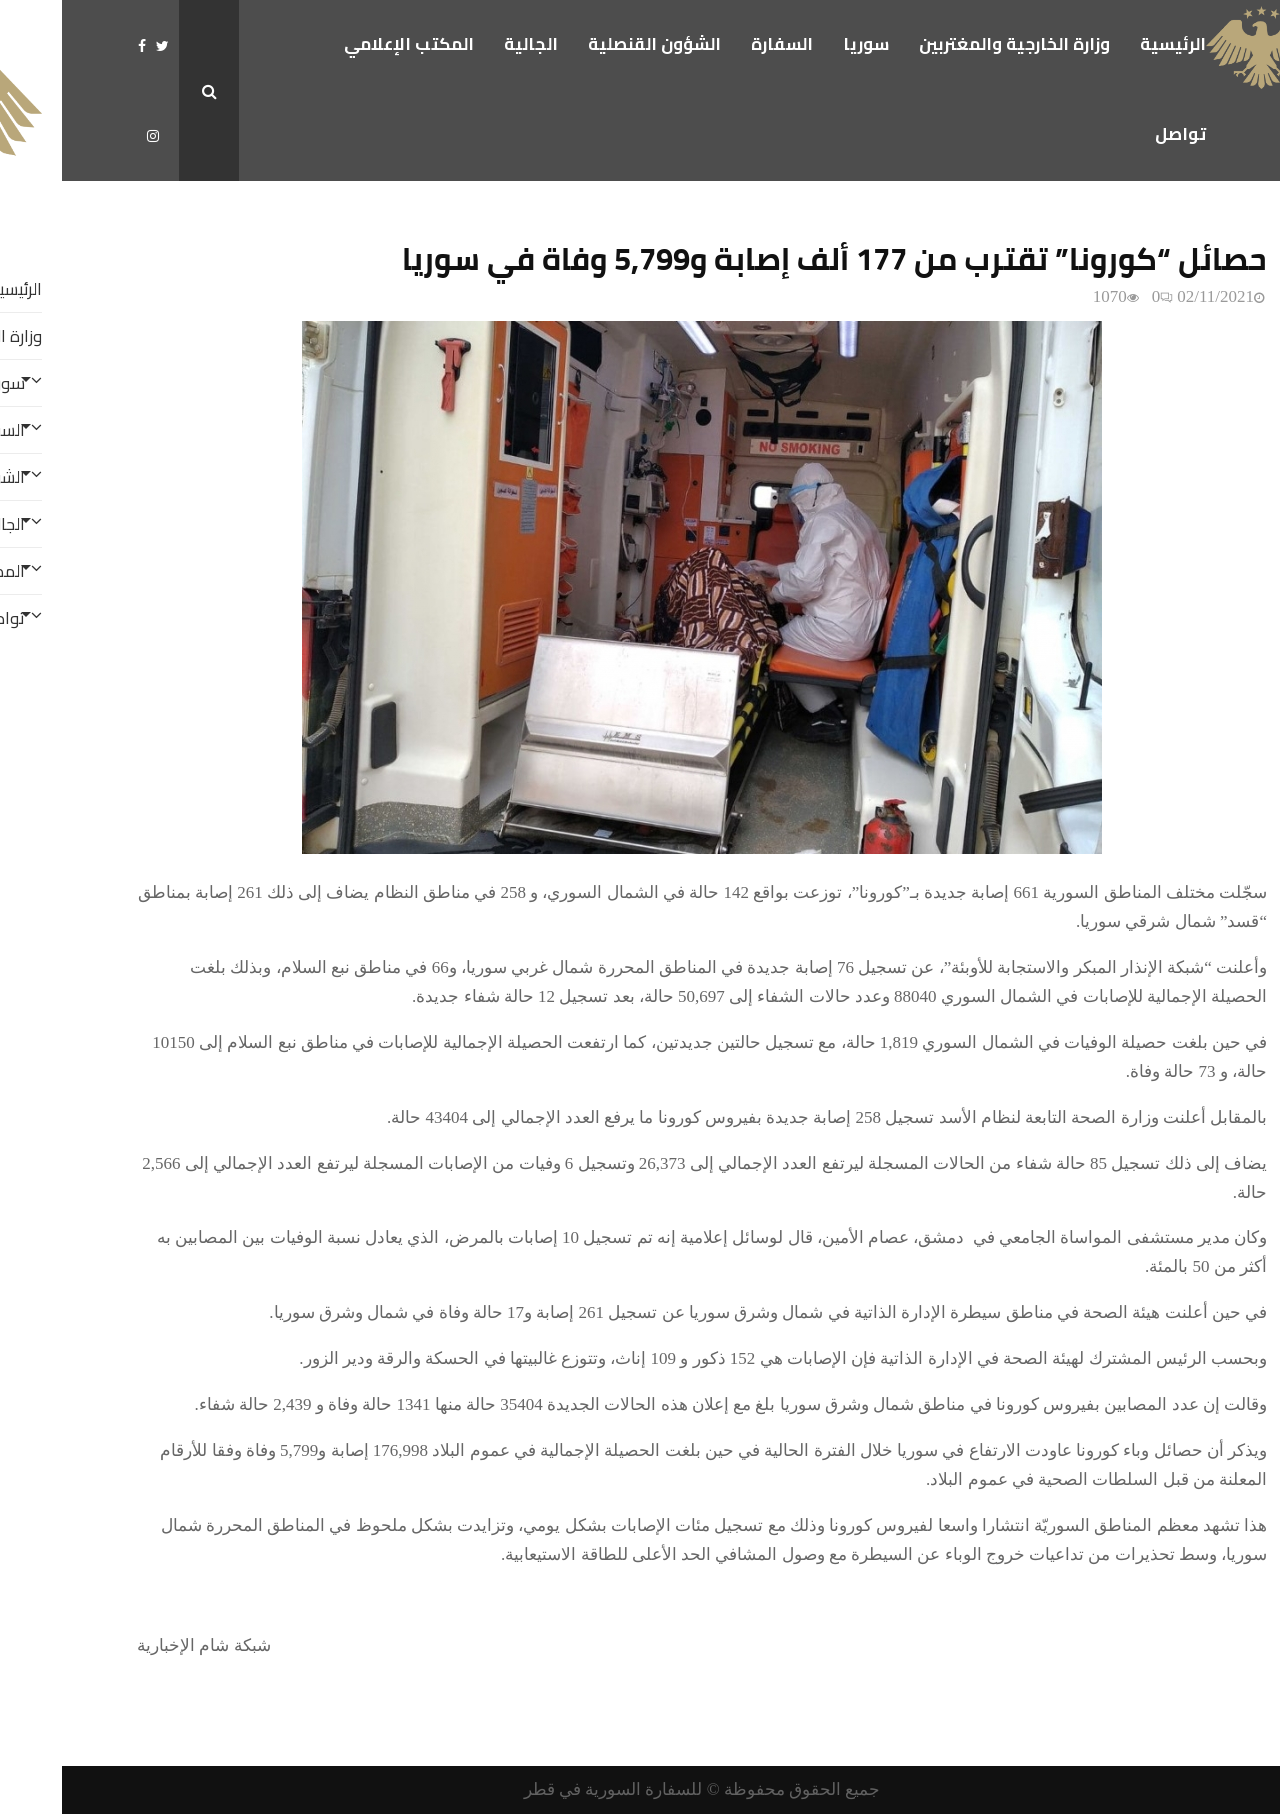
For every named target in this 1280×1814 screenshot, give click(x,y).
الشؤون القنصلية (592, 44)
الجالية (469, 44)
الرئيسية (1111, 44)
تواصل (1118, 134)
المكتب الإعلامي (347, 44)
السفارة (720, 44)
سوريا (804, 44)
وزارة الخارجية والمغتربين (952, 44)
